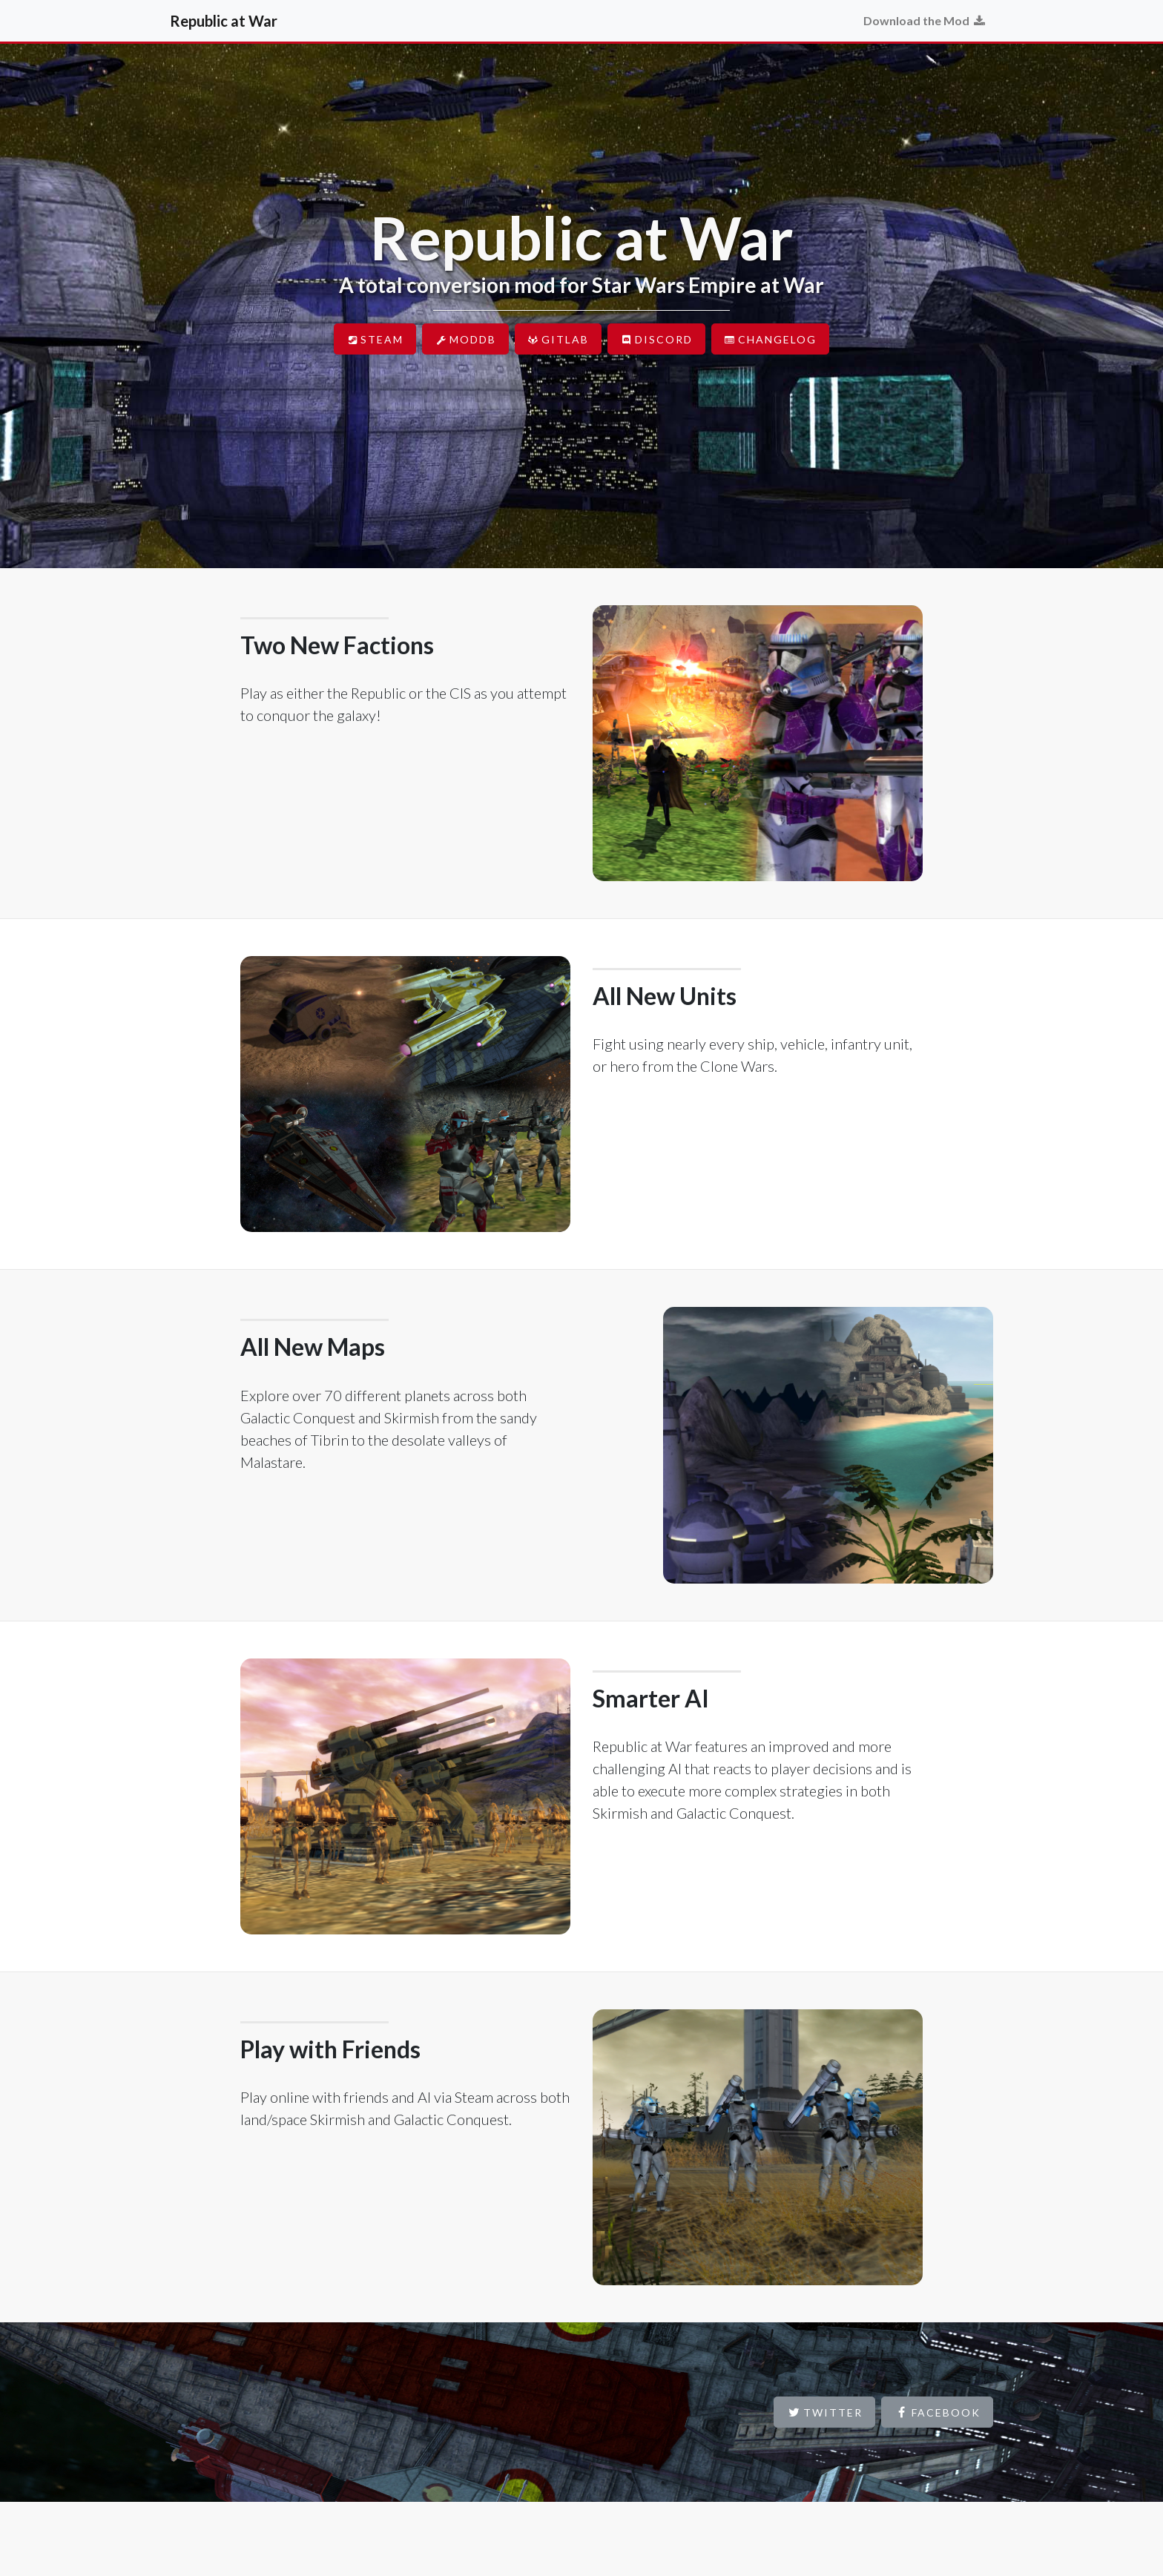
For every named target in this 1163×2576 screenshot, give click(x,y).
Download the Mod (925, 20)
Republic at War (223, 21)
